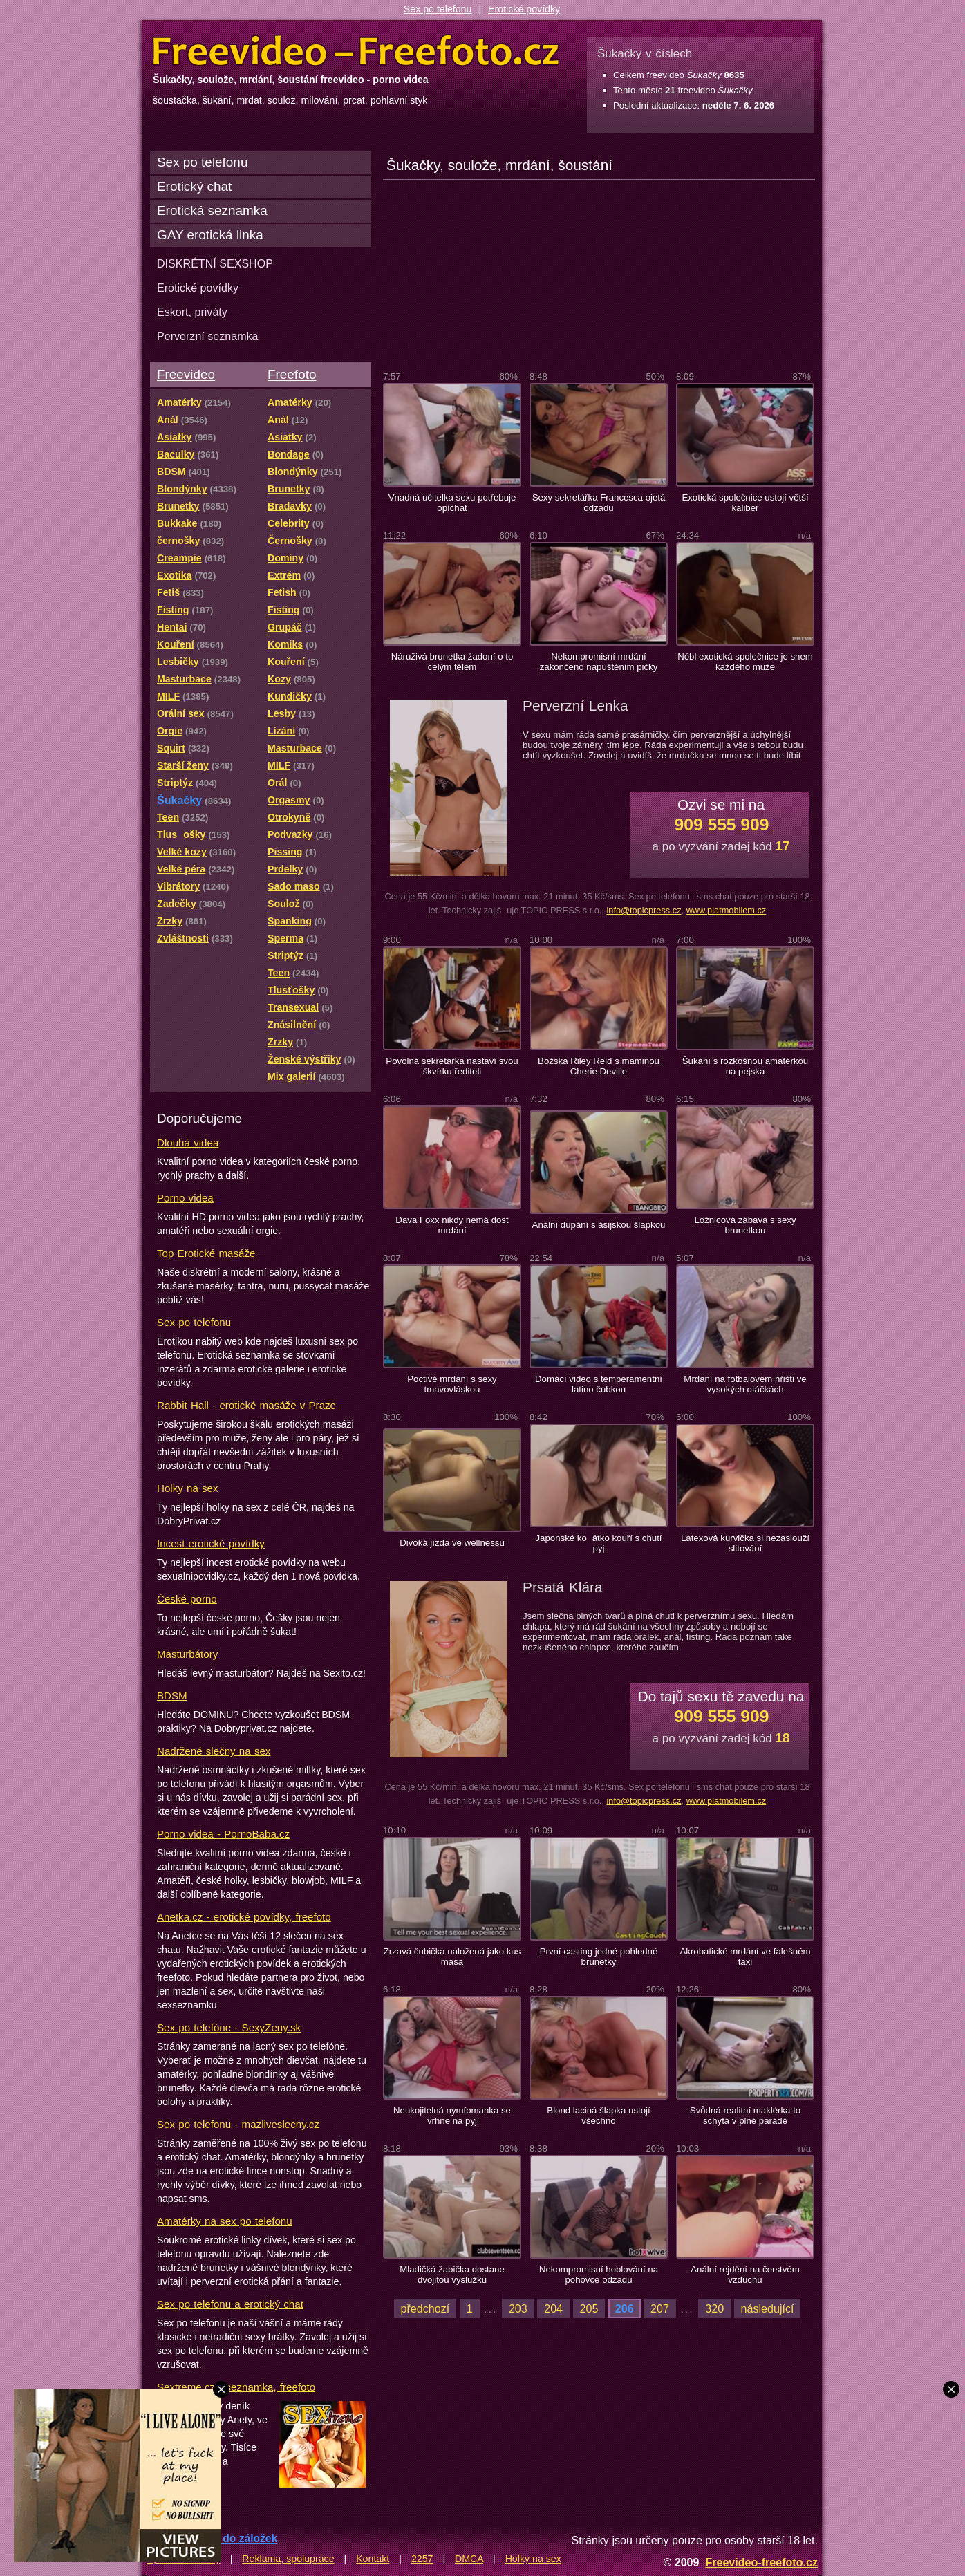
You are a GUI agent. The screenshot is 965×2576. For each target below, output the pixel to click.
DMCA (469, 2558)
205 (589, 2308)
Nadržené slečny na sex (213, 1751)
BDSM (172, 1695)
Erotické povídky (524, 9)
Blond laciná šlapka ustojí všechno (598, 2115)
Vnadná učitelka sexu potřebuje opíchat (452, 502)
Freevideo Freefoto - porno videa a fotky (356, 51)
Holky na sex (187, 1488)
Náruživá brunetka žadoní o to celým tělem (452, 661)
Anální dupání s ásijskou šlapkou (599, 1225)
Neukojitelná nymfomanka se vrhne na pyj (452, 2115)
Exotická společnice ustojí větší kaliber (745, 502)
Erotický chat (194, 186)
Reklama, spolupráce (288, 2558)
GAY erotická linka (210, 234)
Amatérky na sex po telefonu (224, 2221)
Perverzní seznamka (208, 336)
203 (518, 2308)
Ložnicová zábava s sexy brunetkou (745, 1225)
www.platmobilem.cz (726, 910)
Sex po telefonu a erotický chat (230, 2304)
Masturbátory (187, 1654)
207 (659, 2308)
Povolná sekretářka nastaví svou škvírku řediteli (452, 1066)
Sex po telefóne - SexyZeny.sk (229, 2027)
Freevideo (186, 374)
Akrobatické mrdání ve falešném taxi (745, 1956)
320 (714, 2308)
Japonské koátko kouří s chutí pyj (598, 1543)
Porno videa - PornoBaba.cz (223, 1834)
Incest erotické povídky (211, 1543)
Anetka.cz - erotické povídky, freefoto (244, 1917)
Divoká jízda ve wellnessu (452, 1543)
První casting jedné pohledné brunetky (599, 1956)
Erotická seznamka (212, 210)
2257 (422, 2558)
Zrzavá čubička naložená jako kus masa (452, 1956)
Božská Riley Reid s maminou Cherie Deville (598, 1066)
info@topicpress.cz (643, 910)
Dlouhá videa (187, 1142)
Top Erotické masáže (206, 1253)
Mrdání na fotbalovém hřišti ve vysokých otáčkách (745, 1384)
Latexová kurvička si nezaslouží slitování (745, 1543)
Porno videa (185, 1198)
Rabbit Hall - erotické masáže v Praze (246, 1405)
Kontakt (372, 2558)
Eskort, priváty (192, 312)
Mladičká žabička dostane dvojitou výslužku (452, 2274)
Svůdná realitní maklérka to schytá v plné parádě (745, 2115)
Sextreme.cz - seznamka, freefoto (236, 2387)
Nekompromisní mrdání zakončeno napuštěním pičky (599, 661)
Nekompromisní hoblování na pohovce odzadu (598, 2274)
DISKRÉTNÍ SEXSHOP (215, 263)
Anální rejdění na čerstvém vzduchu (745, 2274)
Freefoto (292, 374)
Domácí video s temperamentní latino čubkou (598, 1384)
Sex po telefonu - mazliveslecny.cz (238, 2124)
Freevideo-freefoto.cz (761, 2562)
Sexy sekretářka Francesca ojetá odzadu (599, 502)
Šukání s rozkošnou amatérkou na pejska (745, 1066)
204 (553, 2308)
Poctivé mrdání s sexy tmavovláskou (451, 1384)
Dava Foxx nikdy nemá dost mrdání (451, 1225)
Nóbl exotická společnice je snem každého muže (745, 661)
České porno (187, 1599)
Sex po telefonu (438, 9)
